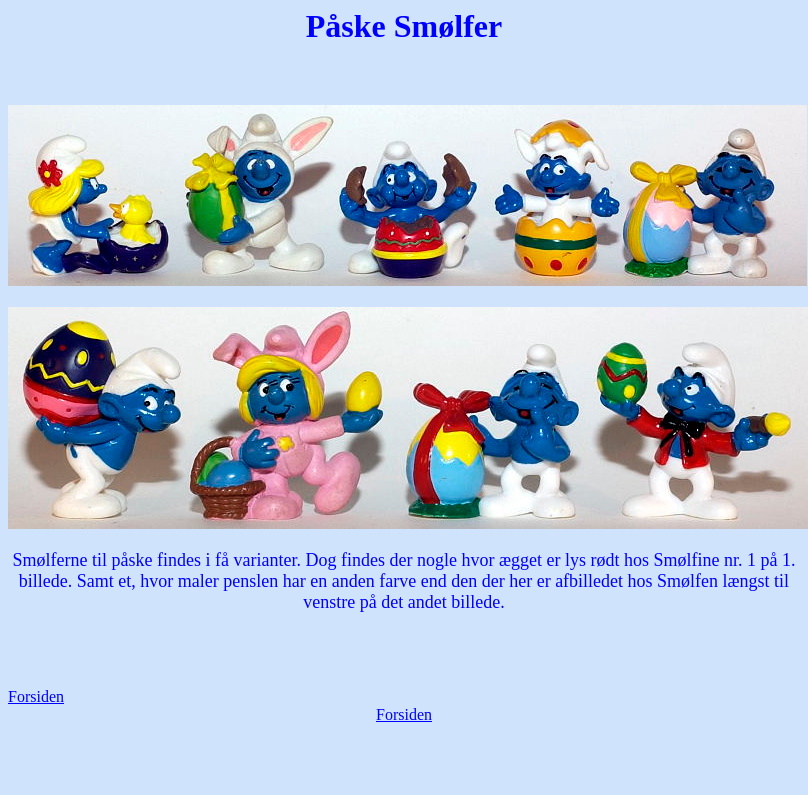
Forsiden (36, 696)
